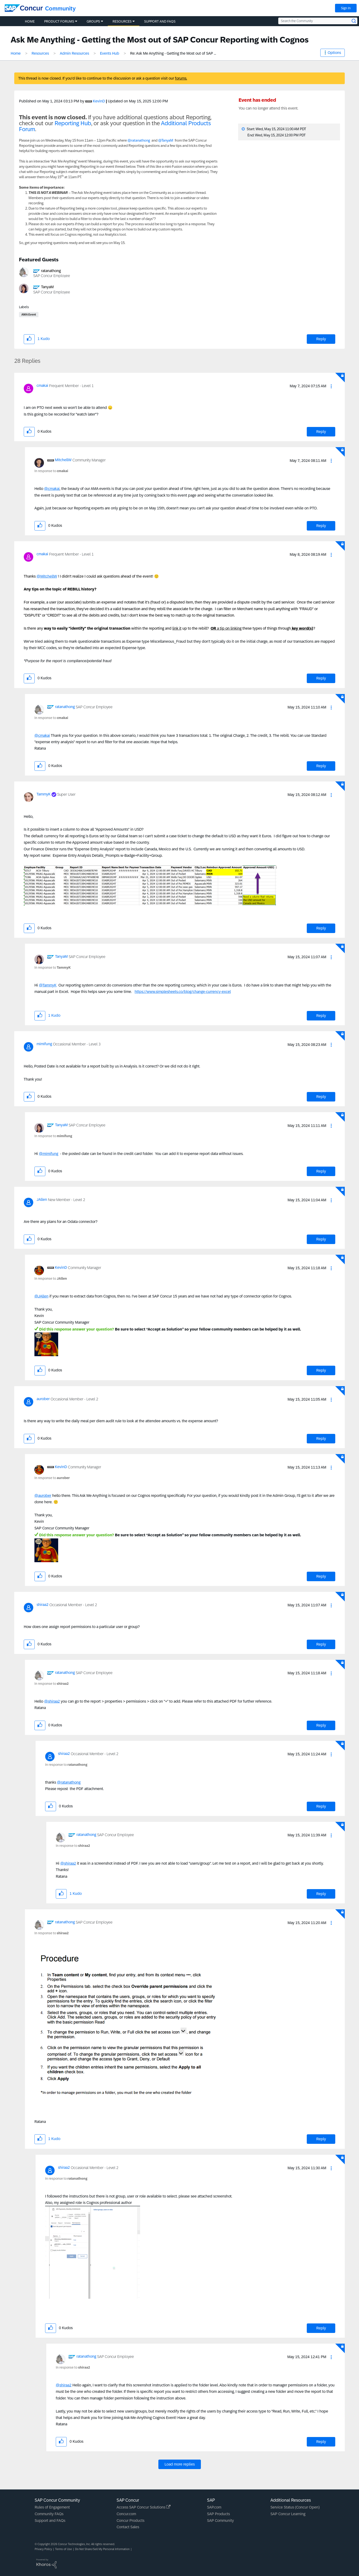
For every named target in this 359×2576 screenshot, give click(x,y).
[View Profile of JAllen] (42, 1199)
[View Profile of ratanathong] (51, 271)
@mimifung (48, 1154)
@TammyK (48, 985)
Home (16, 53)
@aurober (42, 1496)
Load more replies (180, 2464)
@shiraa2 (52, 1701)
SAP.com (214, 2507)
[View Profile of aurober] (43, 1399)
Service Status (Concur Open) (295, 2507)
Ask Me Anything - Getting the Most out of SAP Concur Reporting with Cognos (160, 39)
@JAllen (41, 1296)
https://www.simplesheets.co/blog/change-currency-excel (183, 992)
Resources (40, 53)
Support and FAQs (50, 2521)
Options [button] (334, 53)
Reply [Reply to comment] (321, 432)
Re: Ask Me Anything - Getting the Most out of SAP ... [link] (173, 53)
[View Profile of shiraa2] (42, 1605)
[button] (29, 339)
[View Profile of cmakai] (42, 385)
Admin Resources (74, 53)
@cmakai (52, 489)
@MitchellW (47, 576)
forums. (181, 78)
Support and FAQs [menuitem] (159, 21)
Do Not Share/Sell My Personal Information (102, 2549)
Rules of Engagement (52, 2507)
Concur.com (126, 2514)
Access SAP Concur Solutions (143, 2507)
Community (60, 8)
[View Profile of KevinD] (99, 101)
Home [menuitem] (30, 21)
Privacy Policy (43, 2549)
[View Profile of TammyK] (44, 794)
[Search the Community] (317, 21)
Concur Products (130, 2521)
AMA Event (28, 314)
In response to (51, 471)
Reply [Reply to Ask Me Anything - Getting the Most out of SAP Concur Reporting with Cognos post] (321, 339)
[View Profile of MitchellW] (63, 460)
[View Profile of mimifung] (44, 1044)
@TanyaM (165, 140)
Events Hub (109, 53)
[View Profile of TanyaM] (47, 287)
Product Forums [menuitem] (59, 21)
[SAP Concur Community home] (24, 8)
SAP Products (218, 2514)
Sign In (346, 8)
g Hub (83, 123)
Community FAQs (49, 2514)
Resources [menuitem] (122, 21)
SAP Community (220, 2521)
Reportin (65, 123)
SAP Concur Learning (287, 2514)
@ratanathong (139, 140)
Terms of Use (63, 2549)
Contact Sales (128, 2527)
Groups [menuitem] (93, 21)
